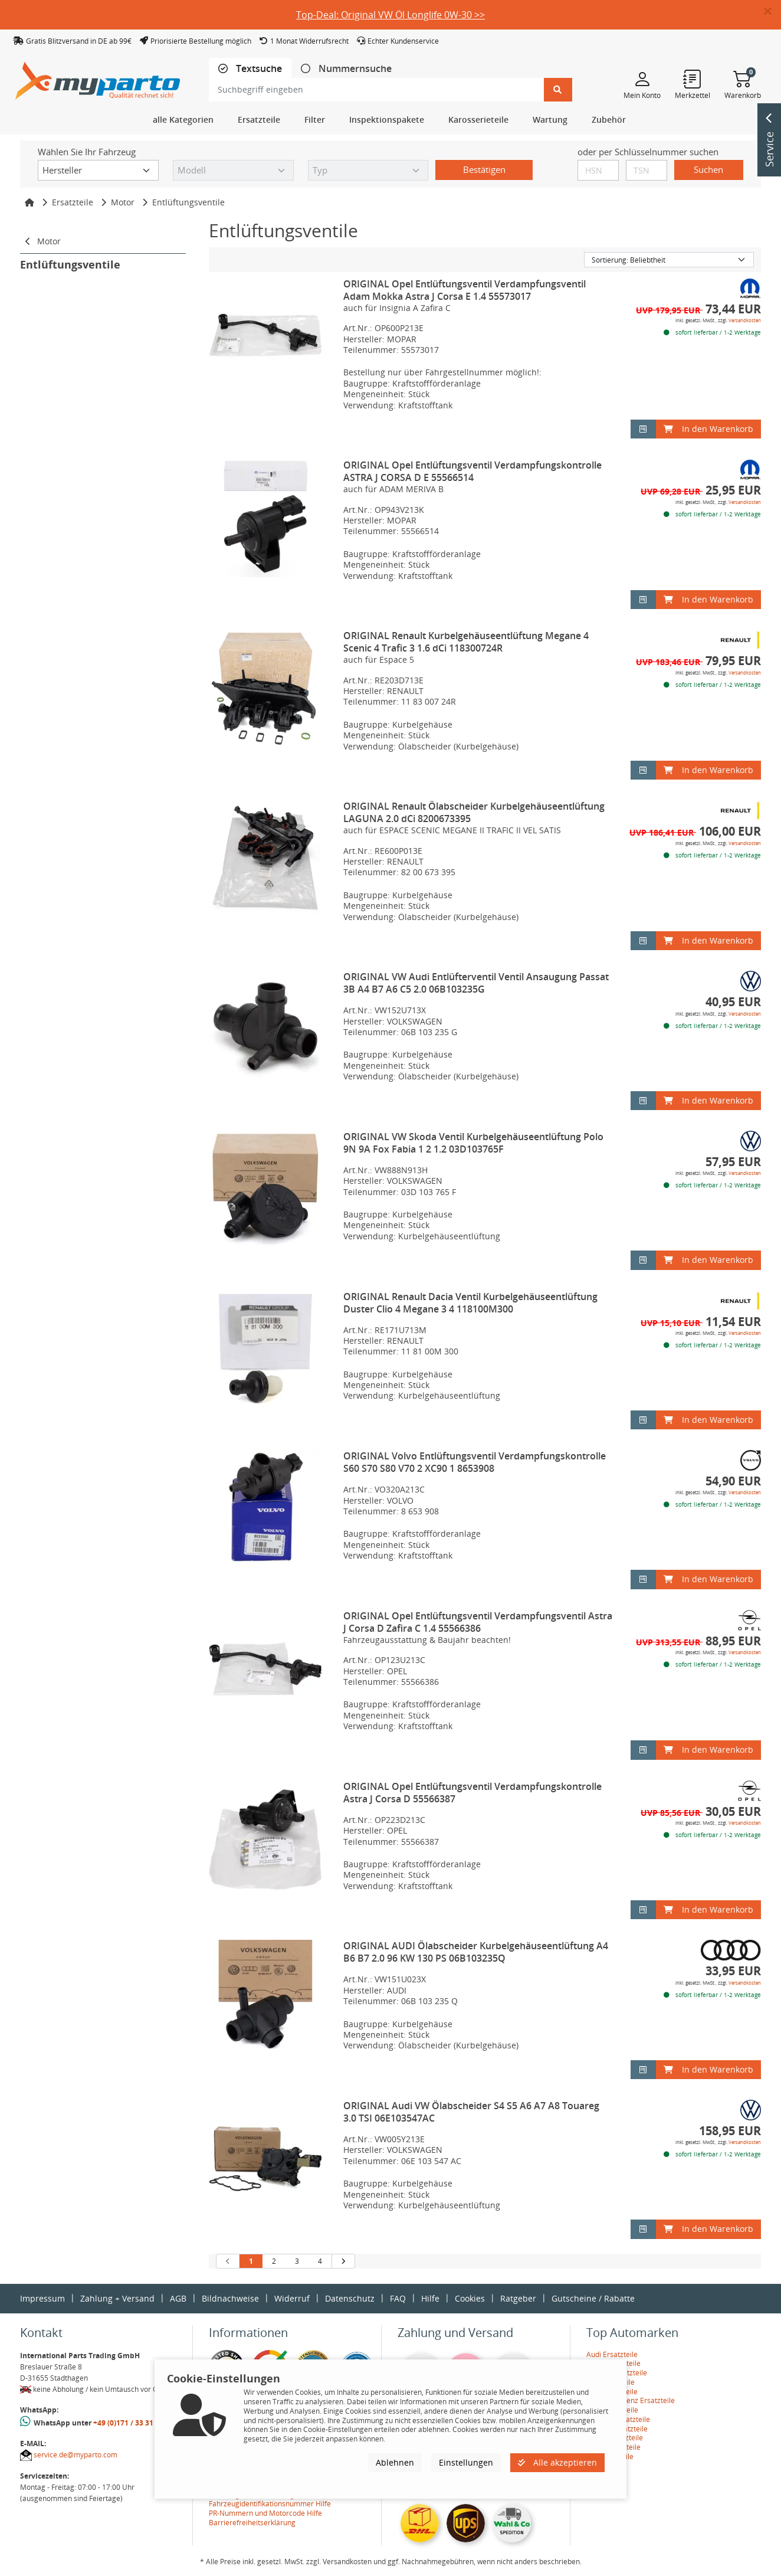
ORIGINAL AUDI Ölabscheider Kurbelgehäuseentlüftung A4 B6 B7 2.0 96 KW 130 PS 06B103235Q (475, 1952)
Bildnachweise (230, 2298)
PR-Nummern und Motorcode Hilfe (265, 2513)
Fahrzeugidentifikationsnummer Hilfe (270, 2504)
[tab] (250, 69)
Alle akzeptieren (557, 2462)
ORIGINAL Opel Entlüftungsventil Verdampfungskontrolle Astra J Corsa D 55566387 (472, 1792)
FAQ (398, 2298)
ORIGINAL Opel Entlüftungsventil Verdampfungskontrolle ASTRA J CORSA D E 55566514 (472, 471)
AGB (178, 2298)
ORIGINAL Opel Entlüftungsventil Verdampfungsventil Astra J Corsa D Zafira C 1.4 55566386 (477, 1622)
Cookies (470, 2298)
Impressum (42, 2298)
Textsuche (258, 69)
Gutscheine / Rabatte (593, 2298)
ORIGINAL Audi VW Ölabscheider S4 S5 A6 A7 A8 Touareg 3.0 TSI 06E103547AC (471, 2112)
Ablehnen (395, 2462)
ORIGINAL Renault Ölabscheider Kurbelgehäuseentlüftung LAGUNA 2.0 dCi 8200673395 (474, 812)
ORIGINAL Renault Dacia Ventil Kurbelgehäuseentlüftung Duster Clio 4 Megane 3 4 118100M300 (470, 1302)
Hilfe (430, 2298)
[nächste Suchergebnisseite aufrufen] (343, 2261)
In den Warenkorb (708, 428)
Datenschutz (350, 2298)
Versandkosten (745, 320)
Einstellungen (466, 2462)
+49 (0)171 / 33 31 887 (130, 2423)
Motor (122, 202)
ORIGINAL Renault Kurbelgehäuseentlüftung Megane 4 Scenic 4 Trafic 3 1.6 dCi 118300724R (466, 641)
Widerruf (292, 2298)
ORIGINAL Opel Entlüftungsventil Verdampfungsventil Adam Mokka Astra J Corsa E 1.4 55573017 (464, 290)
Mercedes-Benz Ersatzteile (630, 2400)
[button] (772, 12)
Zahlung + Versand (117, 2298)
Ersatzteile (72, 202)
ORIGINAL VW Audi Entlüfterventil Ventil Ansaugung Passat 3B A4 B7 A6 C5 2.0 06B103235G (476, 983)
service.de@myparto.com (75, 2455)
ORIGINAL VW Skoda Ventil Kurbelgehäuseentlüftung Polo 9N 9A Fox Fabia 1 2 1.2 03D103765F (473, 1143)
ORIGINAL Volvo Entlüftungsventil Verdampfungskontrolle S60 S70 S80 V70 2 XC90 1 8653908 (474, 1462)
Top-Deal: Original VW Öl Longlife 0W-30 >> (390, 14)
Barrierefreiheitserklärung (252, 2523)
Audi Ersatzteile (612, 2354)
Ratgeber (518, 2298)
